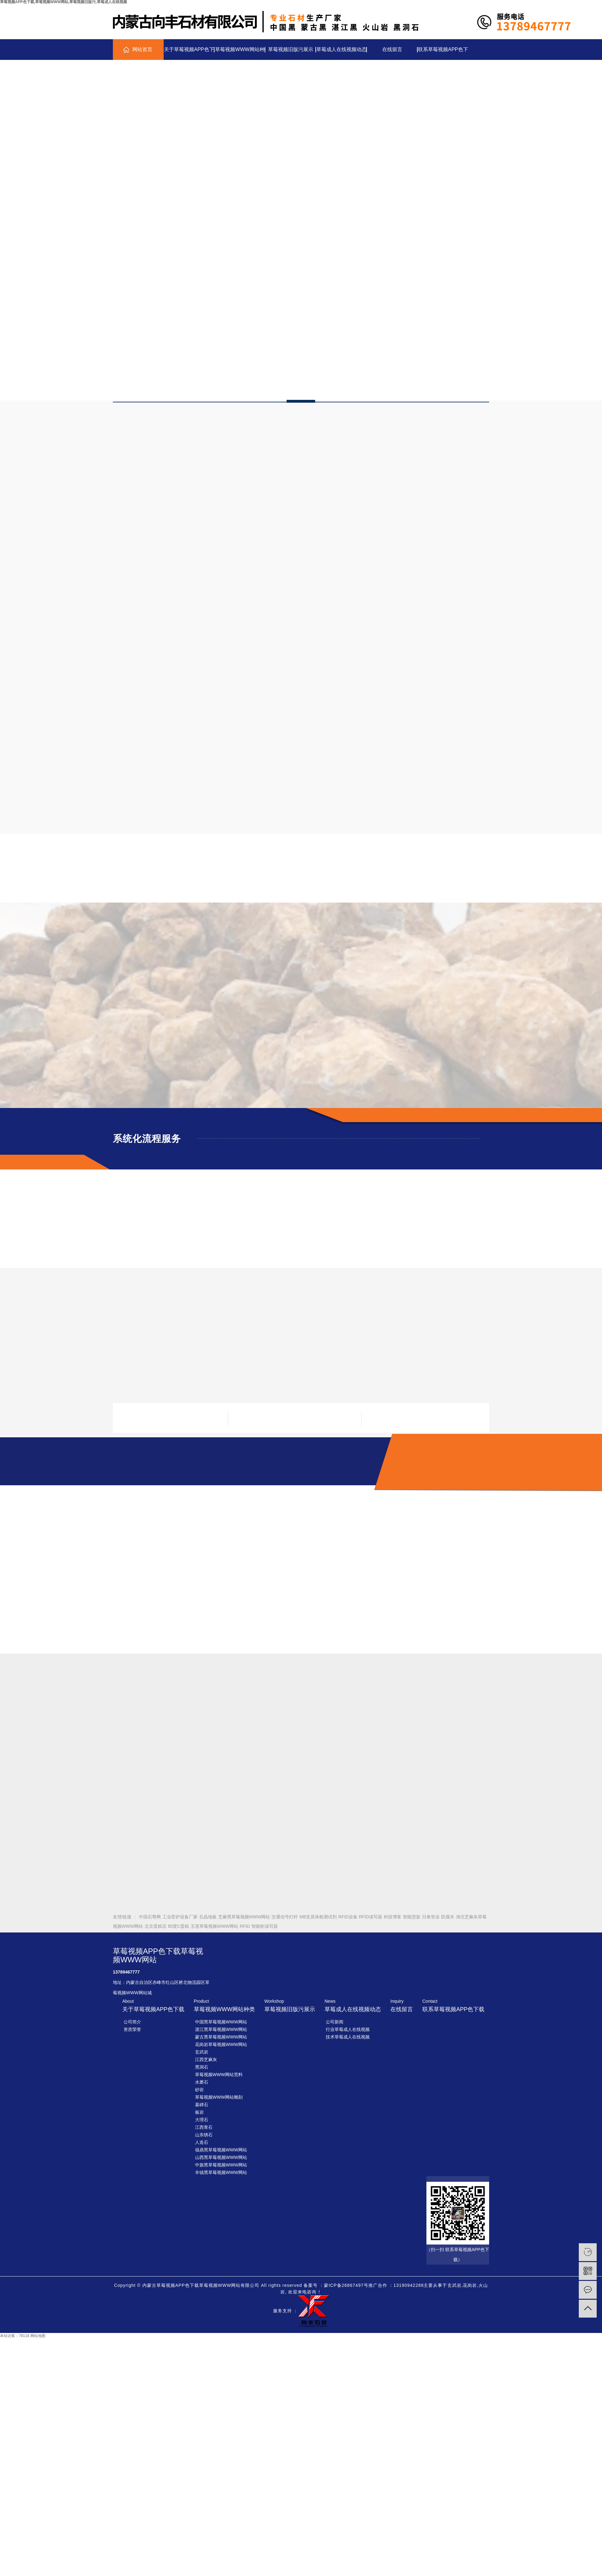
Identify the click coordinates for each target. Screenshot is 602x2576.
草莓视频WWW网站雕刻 (219, 2097)
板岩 (199, 2112)
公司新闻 (334, 2021)
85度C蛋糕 (178, 1926)
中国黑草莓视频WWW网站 (221, 2021)
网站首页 (142, 49)
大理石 (201, 2119)
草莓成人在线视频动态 (341, 49)
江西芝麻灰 (206, 2059)
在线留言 (392, 49)
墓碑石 (201, 2104)
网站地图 (37, 2336)
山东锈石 (204, 2134)
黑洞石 (201, 2067)
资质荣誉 (132, 2029)
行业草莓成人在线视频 (348, 2029)
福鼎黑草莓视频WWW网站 (221, 2149)
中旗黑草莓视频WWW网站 (221, 2164)
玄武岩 (201, 2051)
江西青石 (204, 2127)
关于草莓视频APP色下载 (189, 53)
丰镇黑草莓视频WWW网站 (221, 2172)
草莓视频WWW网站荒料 (219, 2074)
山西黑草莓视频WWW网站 (221, 2157)
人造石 (201, 2142)
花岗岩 (470, 2285)
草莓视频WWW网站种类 (239, 53)
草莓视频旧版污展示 (290, 49)
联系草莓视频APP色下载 (443, 53)
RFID (245, 1926)
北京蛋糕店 (155, 1926)
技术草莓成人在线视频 (348, 2036)
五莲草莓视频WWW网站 (214, 1926)
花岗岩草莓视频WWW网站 (221, 2044)
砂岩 (199, 2089)
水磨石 (201, 2082)
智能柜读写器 (264, 1926)
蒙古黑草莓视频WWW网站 (221, 2036)
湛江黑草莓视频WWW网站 (221, 2029)
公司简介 (132, 2021)
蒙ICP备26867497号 (346, 2285)
